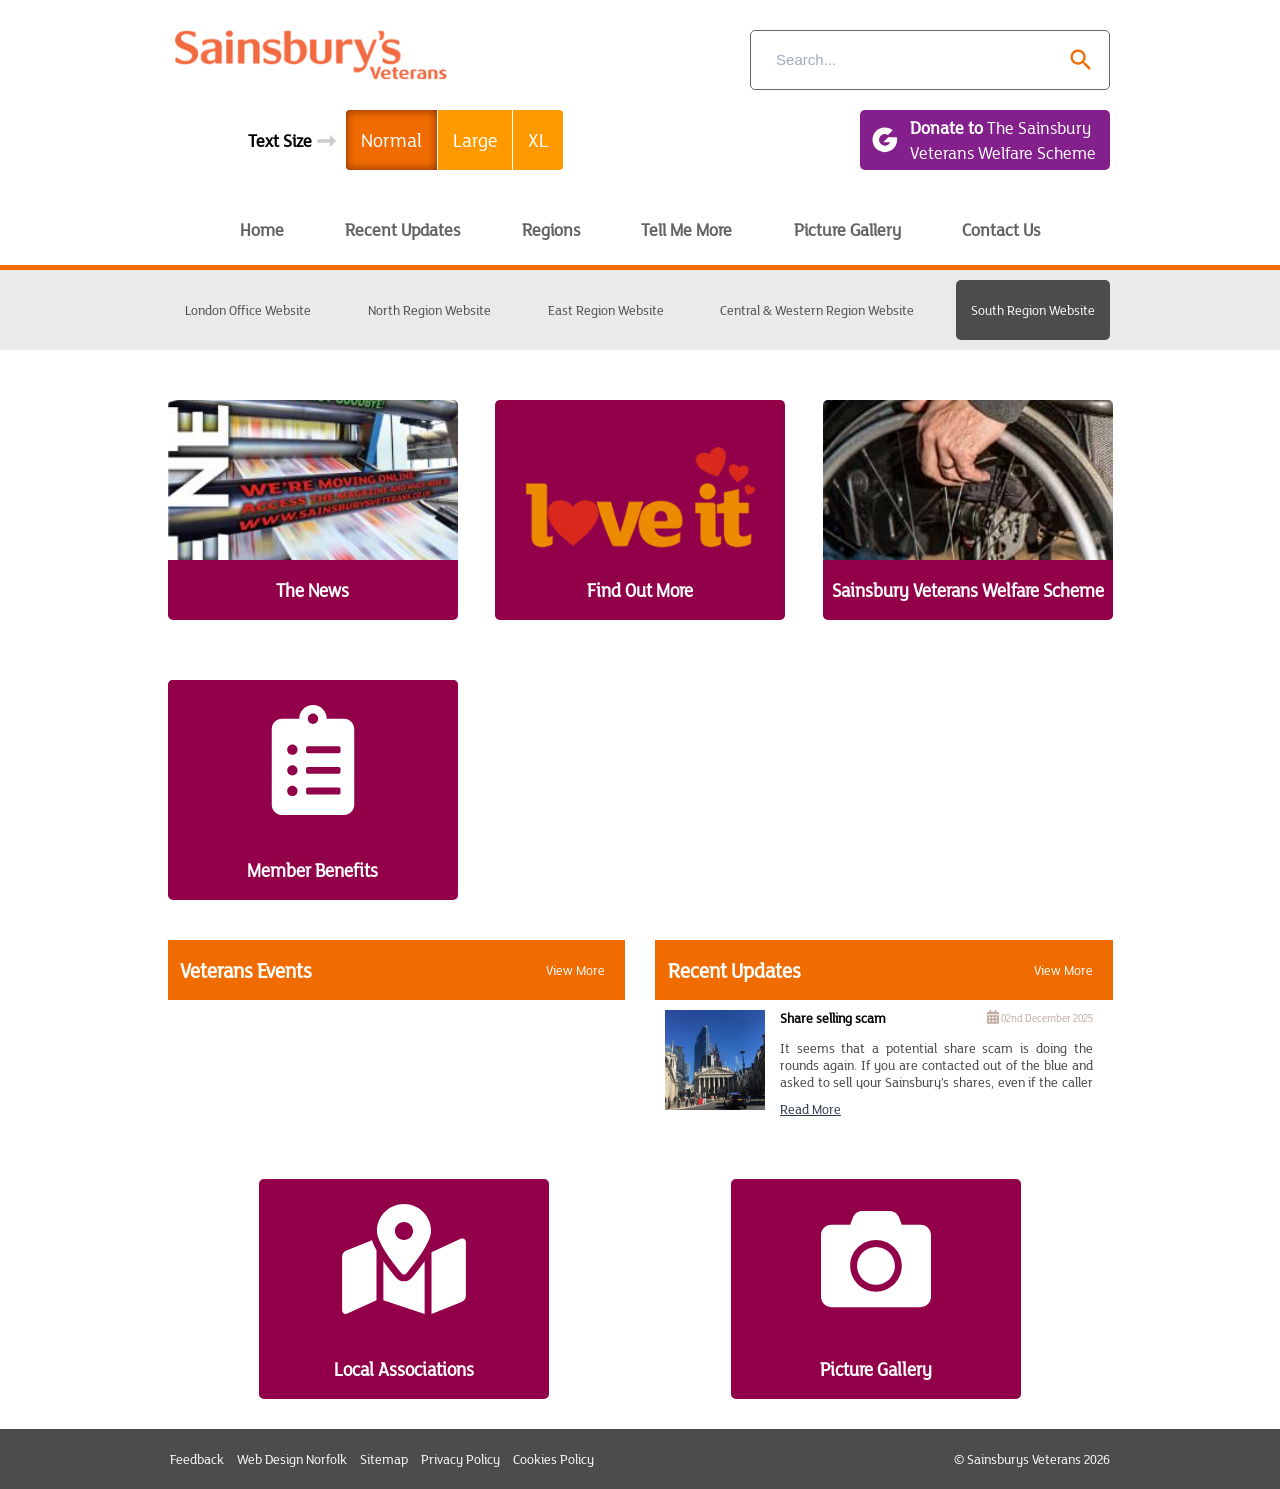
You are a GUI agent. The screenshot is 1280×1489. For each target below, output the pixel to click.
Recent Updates (402, 229)
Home (262, 229)
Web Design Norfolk (292, 1459)
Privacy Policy (460, 1459)
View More (575, 970)
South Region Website (1033, 310)
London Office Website (248, 310)
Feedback (197, 1459)
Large (475, 139)
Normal (391, 139)
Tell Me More (686, 229)
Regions (551, 229)
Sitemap (384, 1459)
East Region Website (606, 310)
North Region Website (429, 310)
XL (538, 139)
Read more (810, 1109)
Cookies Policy (553, 1459)
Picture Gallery (847, 229)
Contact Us (1001, 229)
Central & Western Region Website (817, 310)
